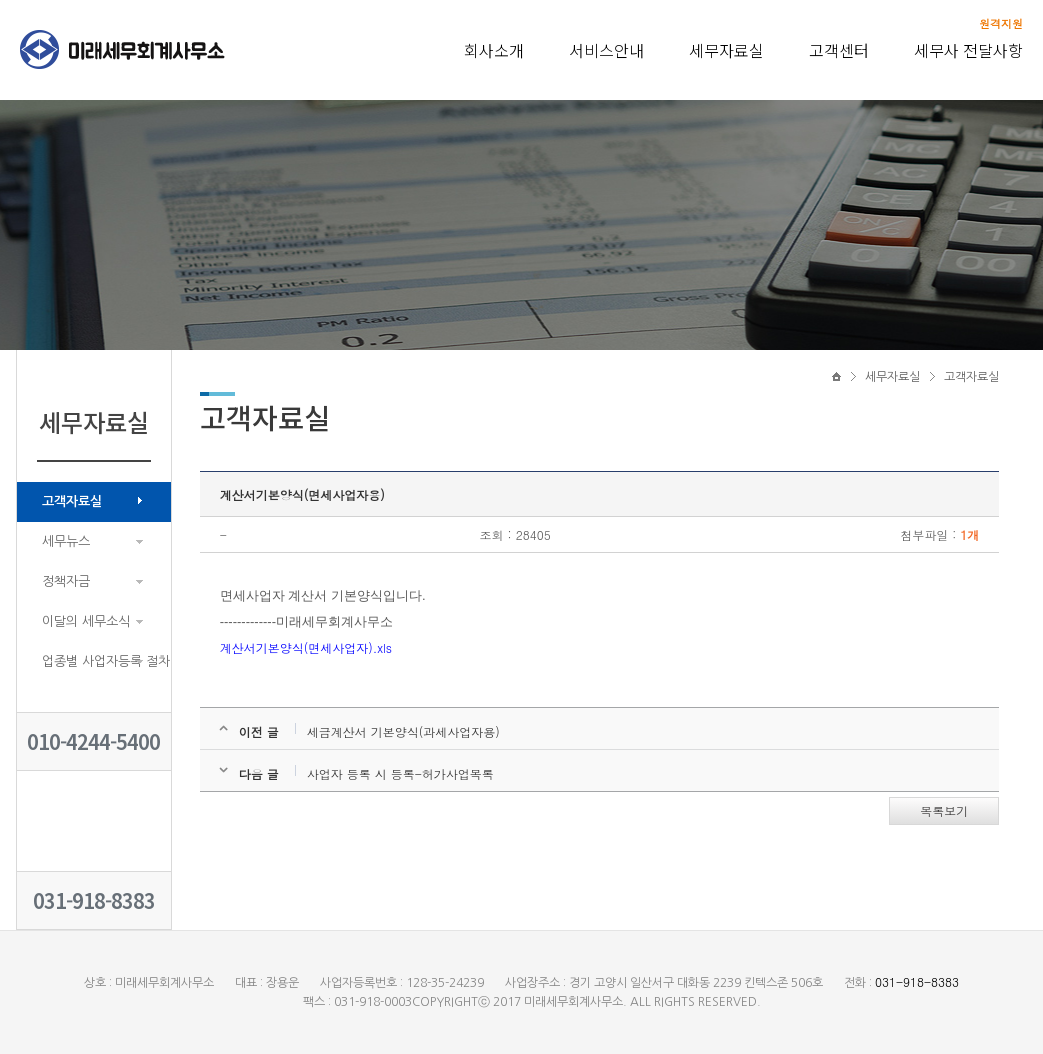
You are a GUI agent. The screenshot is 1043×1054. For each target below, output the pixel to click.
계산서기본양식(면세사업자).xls (306, 647)
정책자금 (66, 581)
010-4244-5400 (93, 741)
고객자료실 (72, 501)
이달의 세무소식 (86, 621)
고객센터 (839, 50)
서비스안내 (606, 50)
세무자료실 (726, 50)
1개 (969, 534)
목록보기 (944, 810)
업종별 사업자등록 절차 (106, 661)
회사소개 (494, 50)
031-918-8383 (94, 900)
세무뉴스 (66, 541)
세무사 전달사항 (968, 50)
